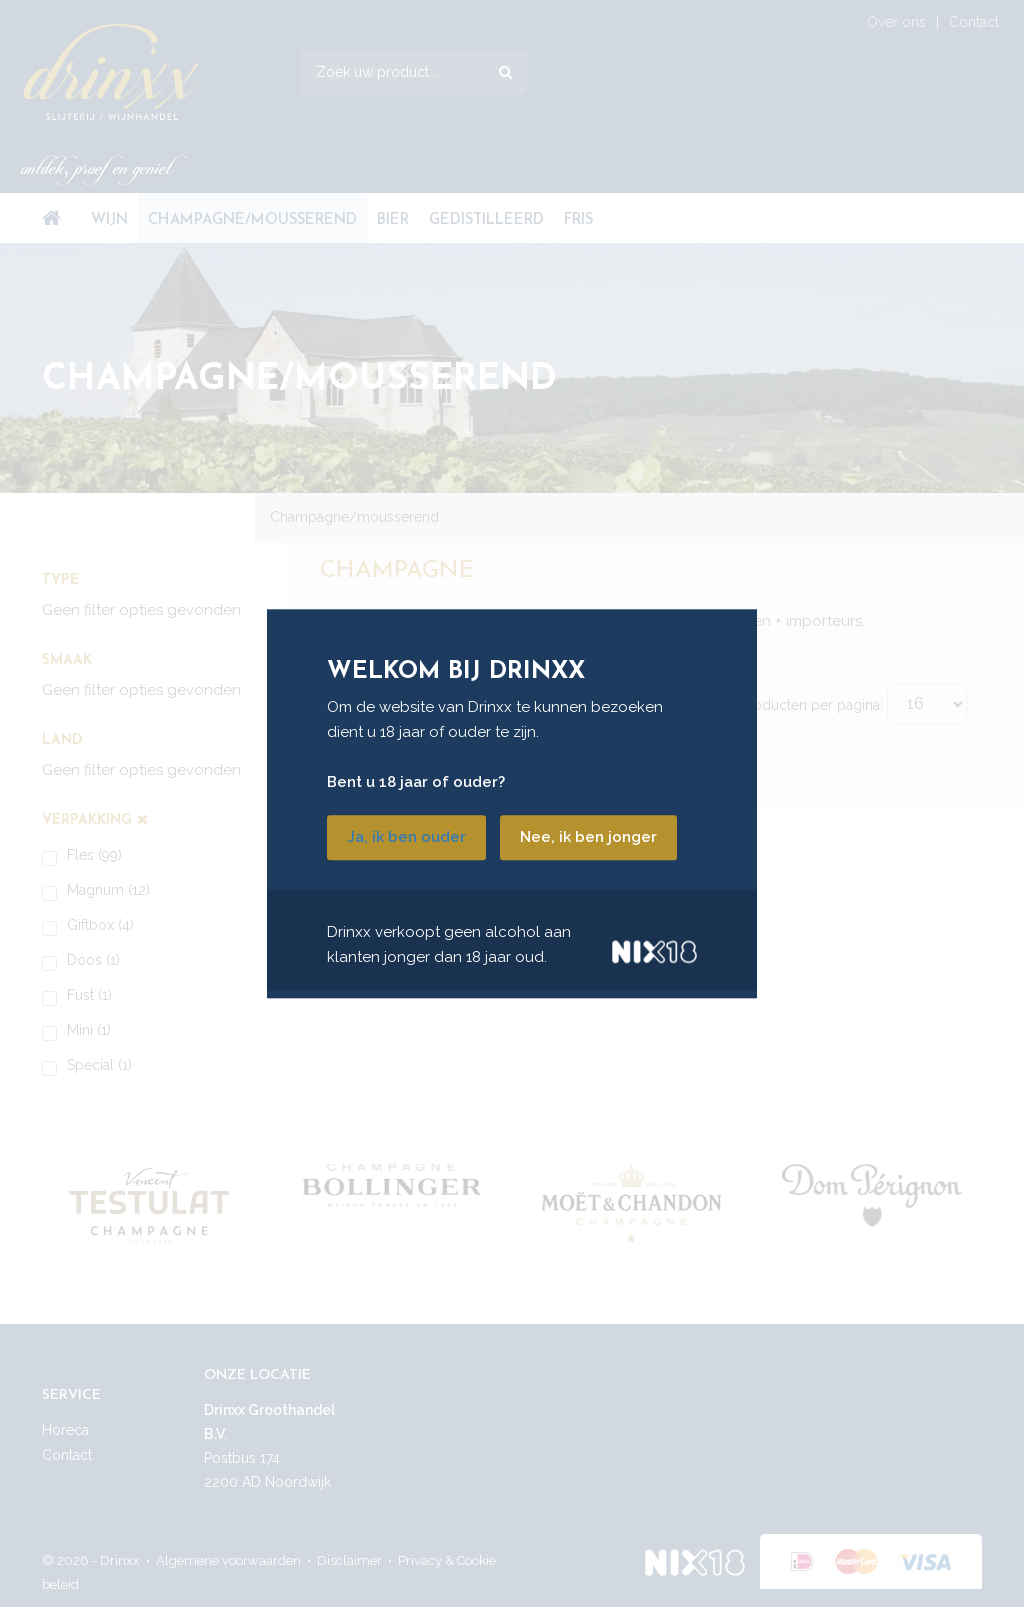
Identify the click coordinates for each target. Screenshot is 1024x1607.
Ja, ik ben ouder (406, 837)
